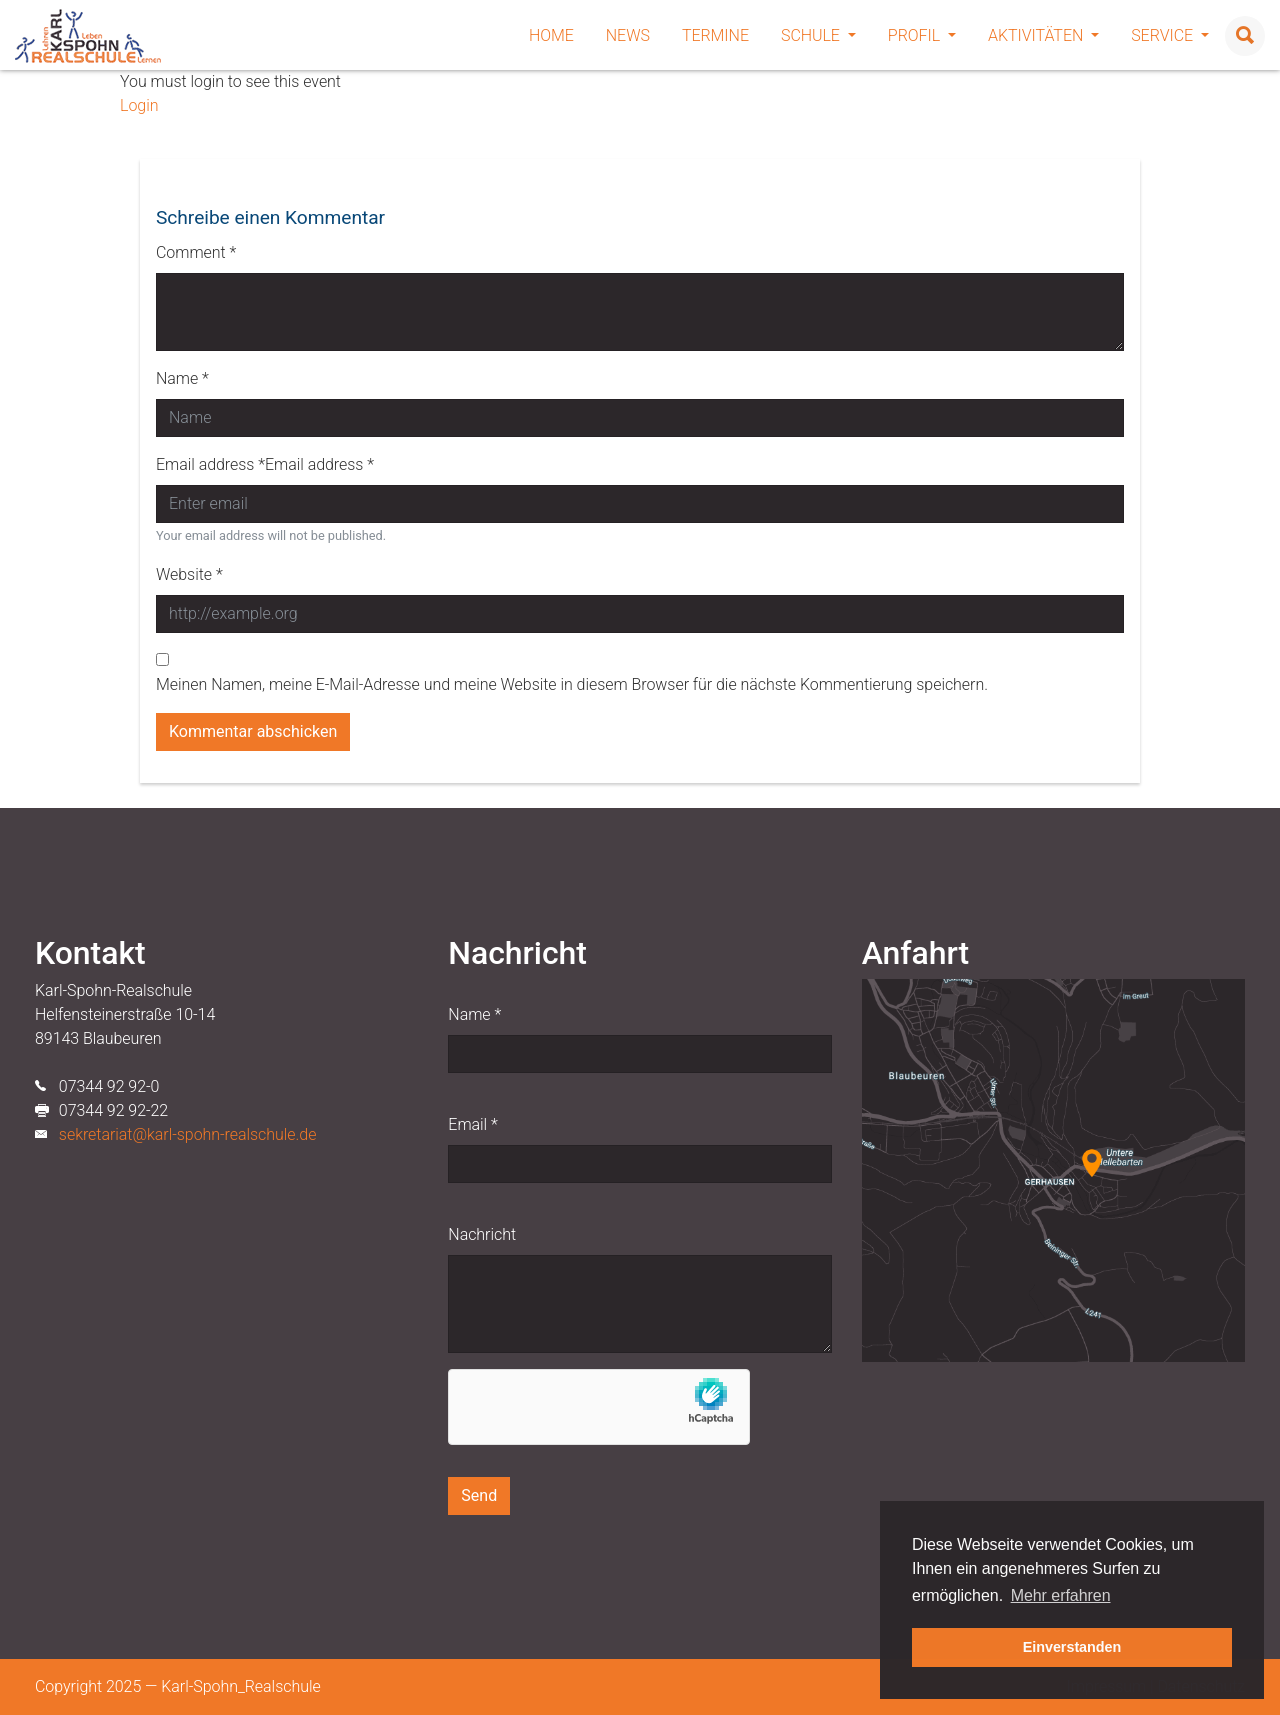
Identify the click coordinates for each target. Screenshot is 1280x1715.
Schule (818, 35)
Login (139, 105)
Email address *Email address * (265, 464)
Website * (189, 574)
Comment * (196, 252)
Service (1170, 35)
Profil (922, 35)
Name (474, 1014)
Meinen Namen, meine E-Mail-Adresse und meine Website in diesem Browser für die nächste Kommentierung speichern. (572, 684)
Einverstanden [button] (1072, 1647)
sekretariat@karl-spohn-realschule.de (188, 1134)
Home (551, 35)
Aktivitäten (1043, 35)
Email (472, 1124)
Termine (715, 35)
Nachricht (482, 1234)
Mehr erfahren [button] (1061, 1595)
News (628, 35)
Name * (182, 378)
